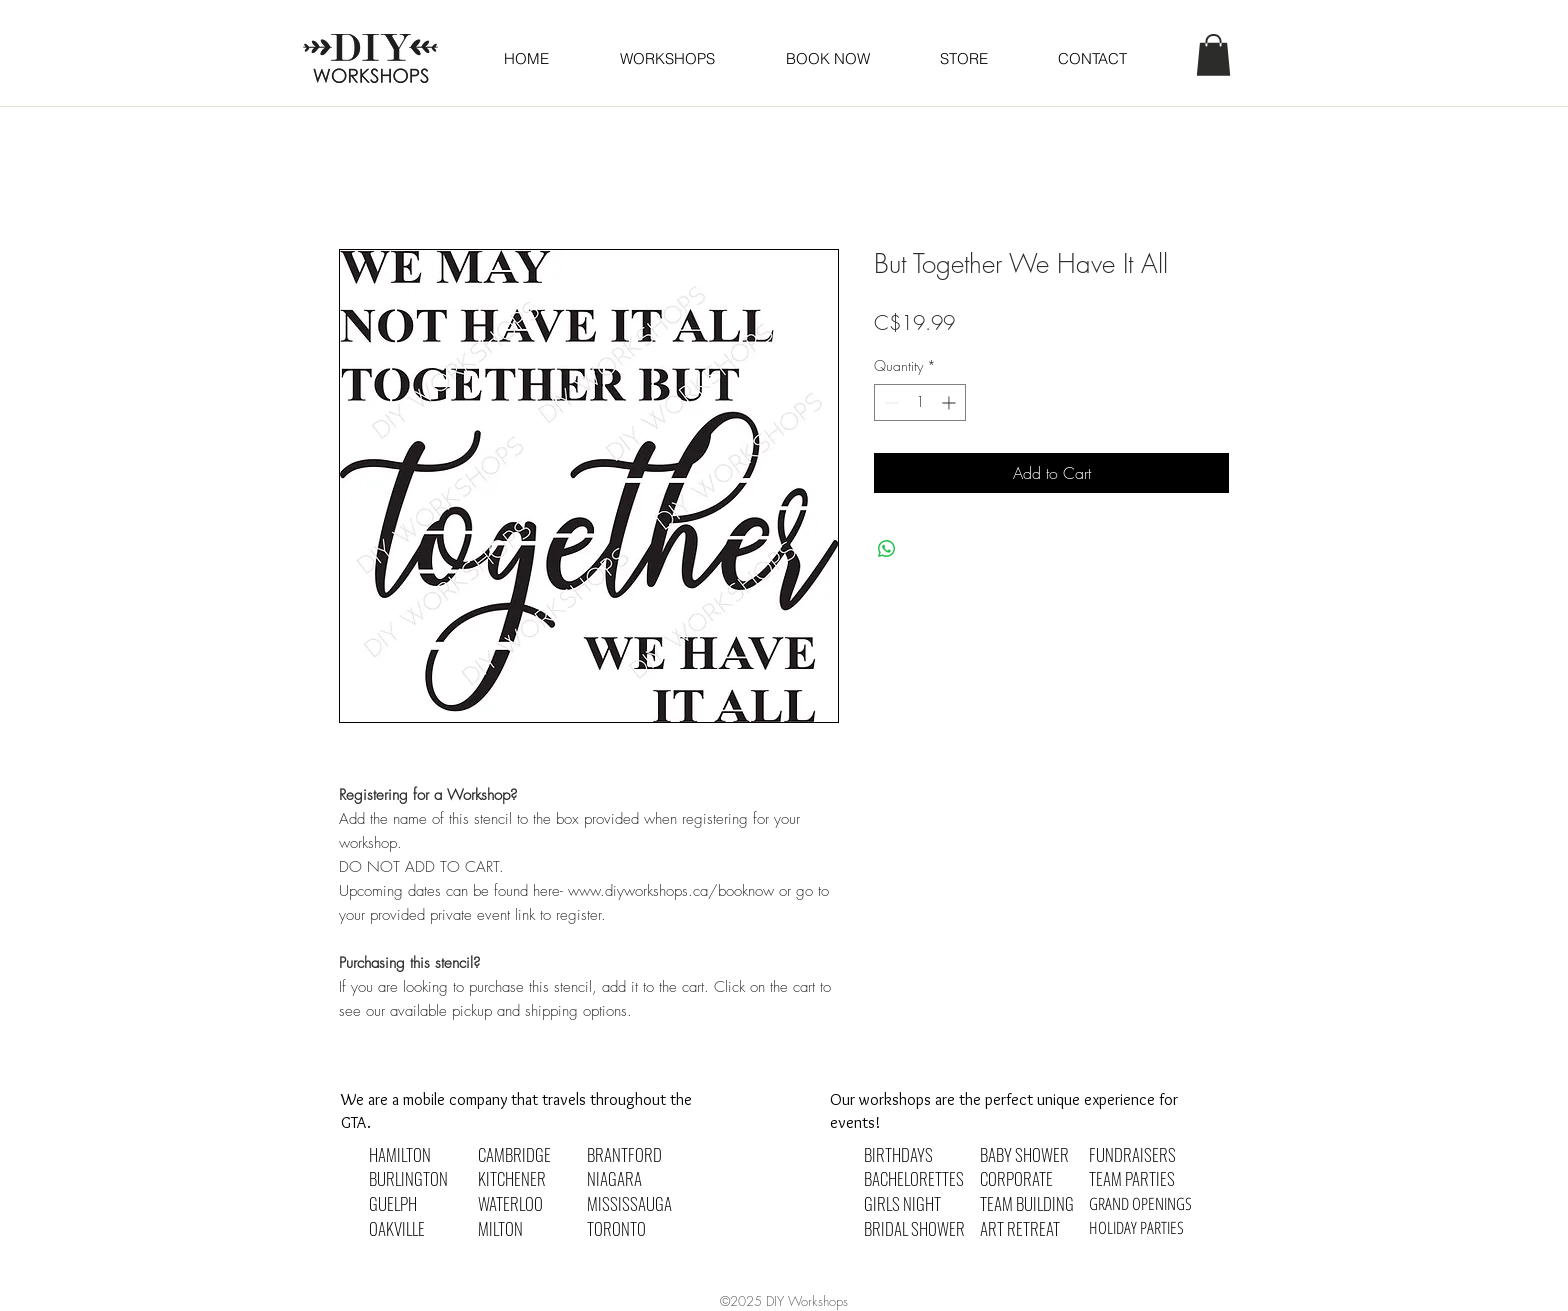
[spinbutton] (920, 402)
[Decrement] (889, 402)
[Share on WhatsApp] (887, 549)
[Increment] (950, 402)
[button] (827, 58)
